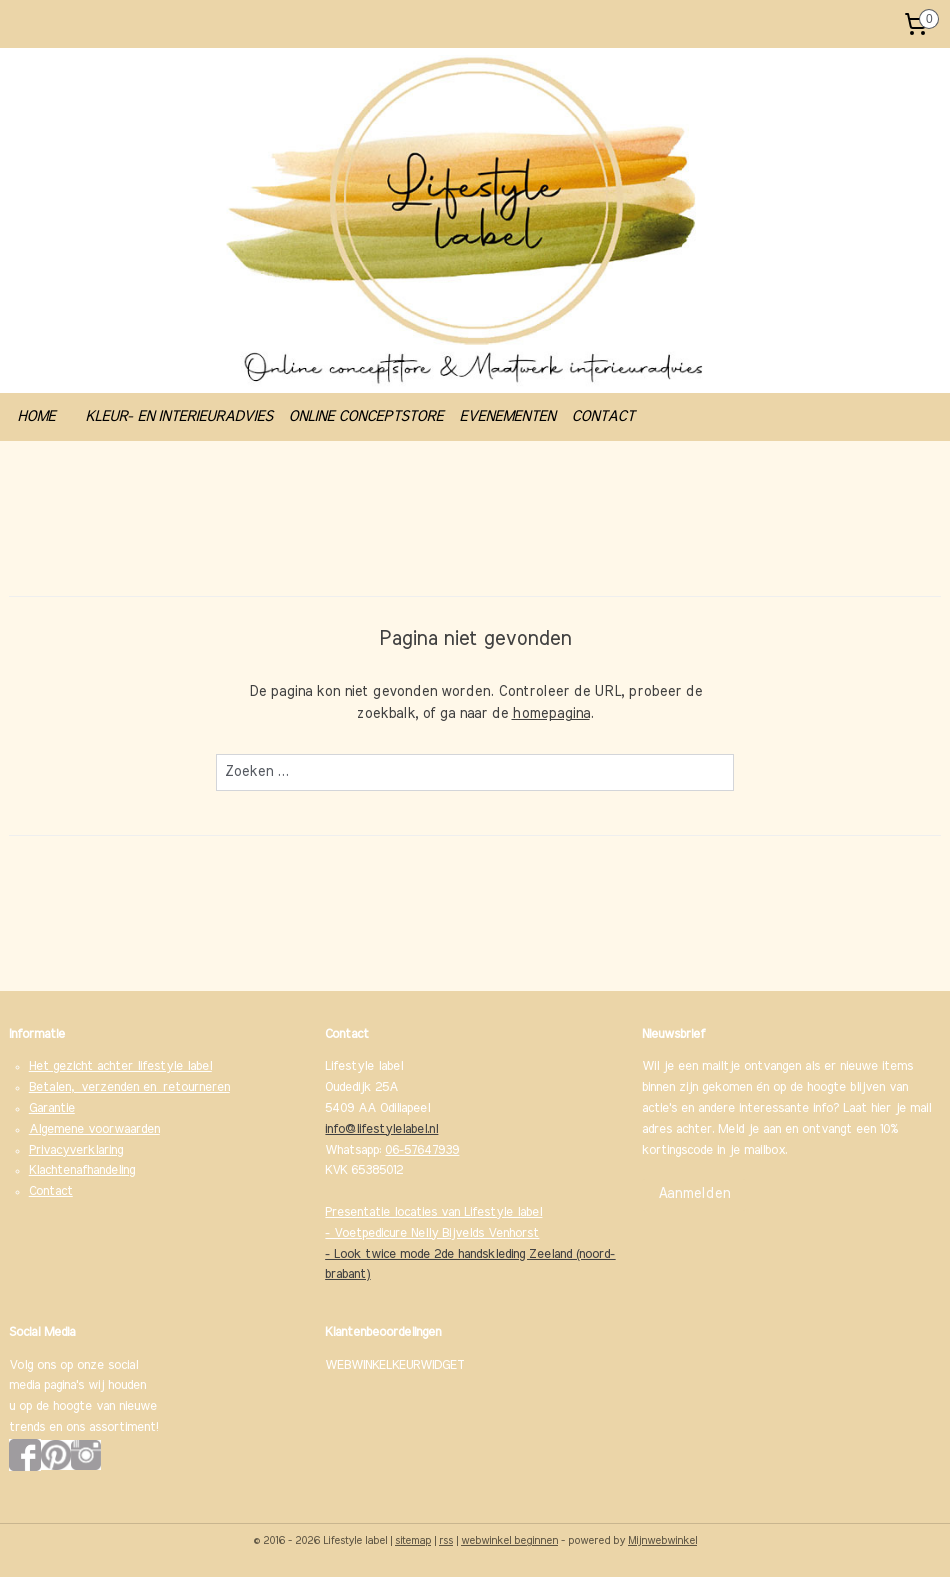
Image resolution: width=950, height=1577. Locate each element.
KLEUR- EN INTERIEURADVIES (178, 416)
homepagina (551, 715)
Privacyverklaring (76, 1150)
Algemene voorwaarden (94, 1129)
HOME (36, 416)
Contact (51, 1191)
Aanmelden (694, 1194)
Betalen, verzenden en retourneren (129, 1087)
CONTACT (602, 416)
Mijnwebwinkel (662, 1540)
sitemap (413, 1540)
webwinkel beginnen (509, 1540)
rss (446, 1540)
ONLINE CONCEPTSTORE (365, 416)
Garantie (52, 1108)
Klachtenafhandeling (82, 1170)
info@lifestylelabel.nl (381, 1129)
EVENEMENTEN (507, 416)
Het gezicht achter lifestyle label (120, 1066)
